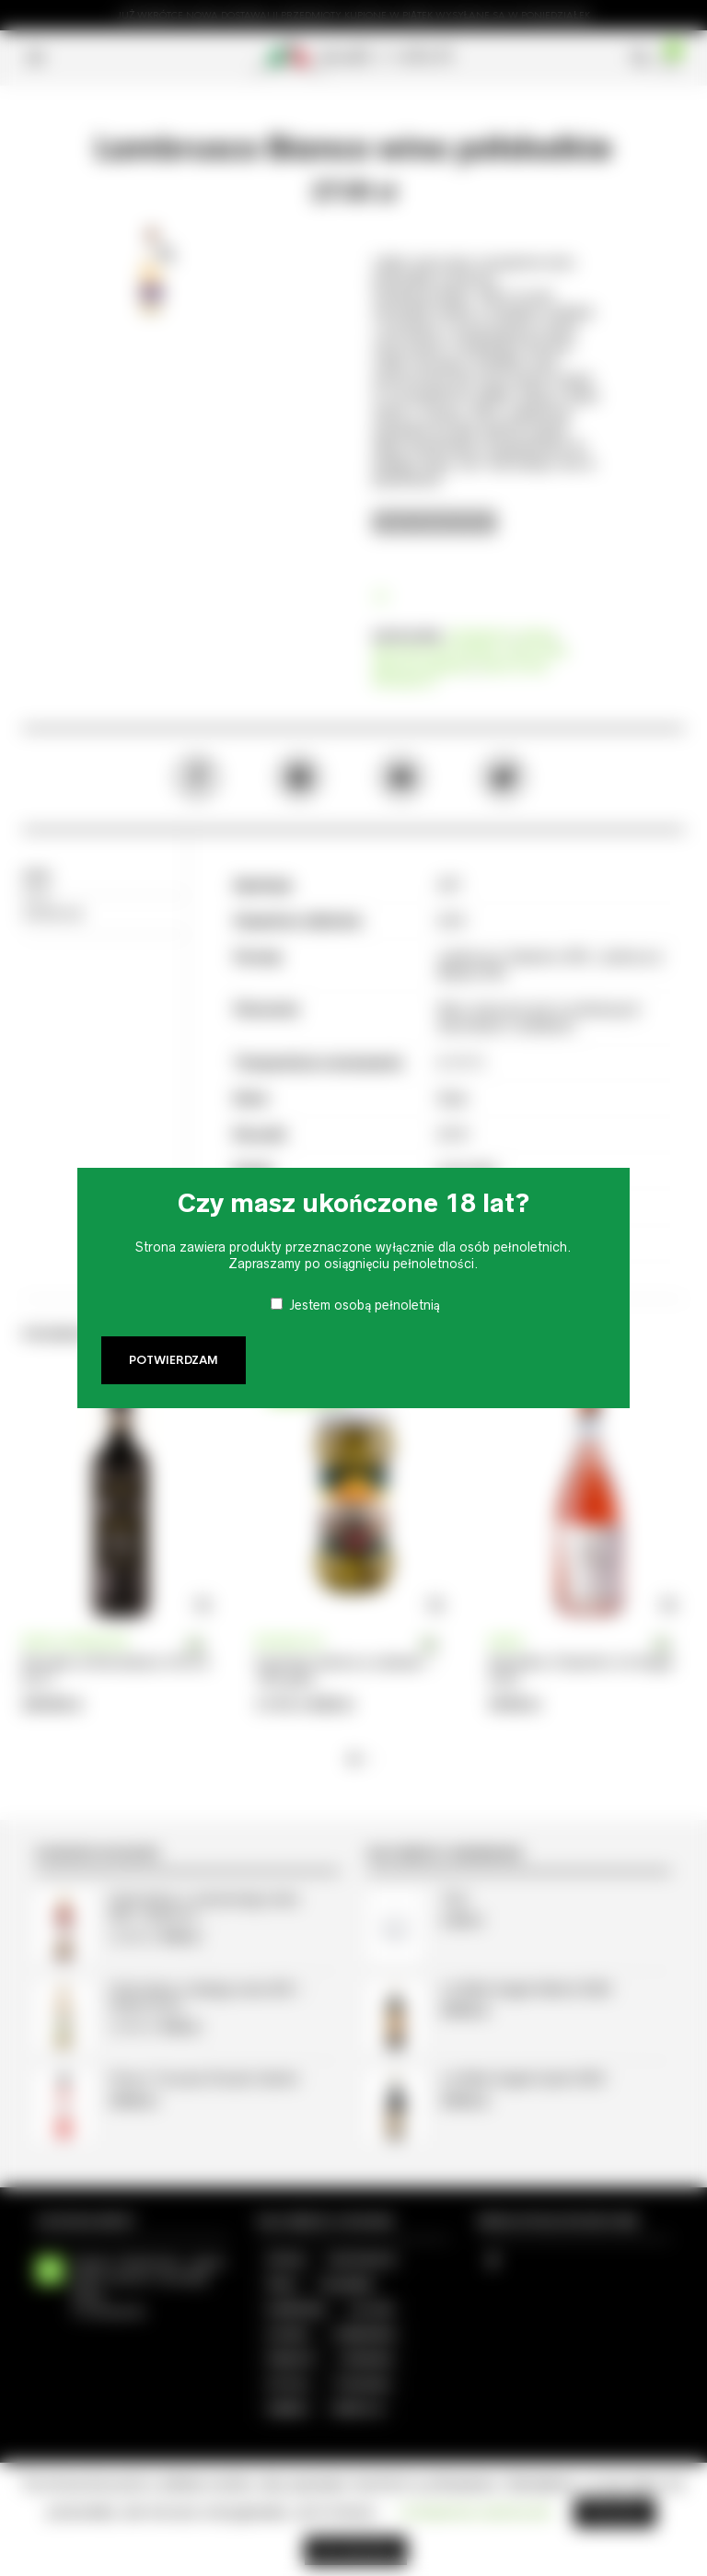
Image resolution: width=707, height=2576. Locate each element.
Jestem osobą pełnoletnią (364, 1305)
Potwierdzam (173, 1360)
